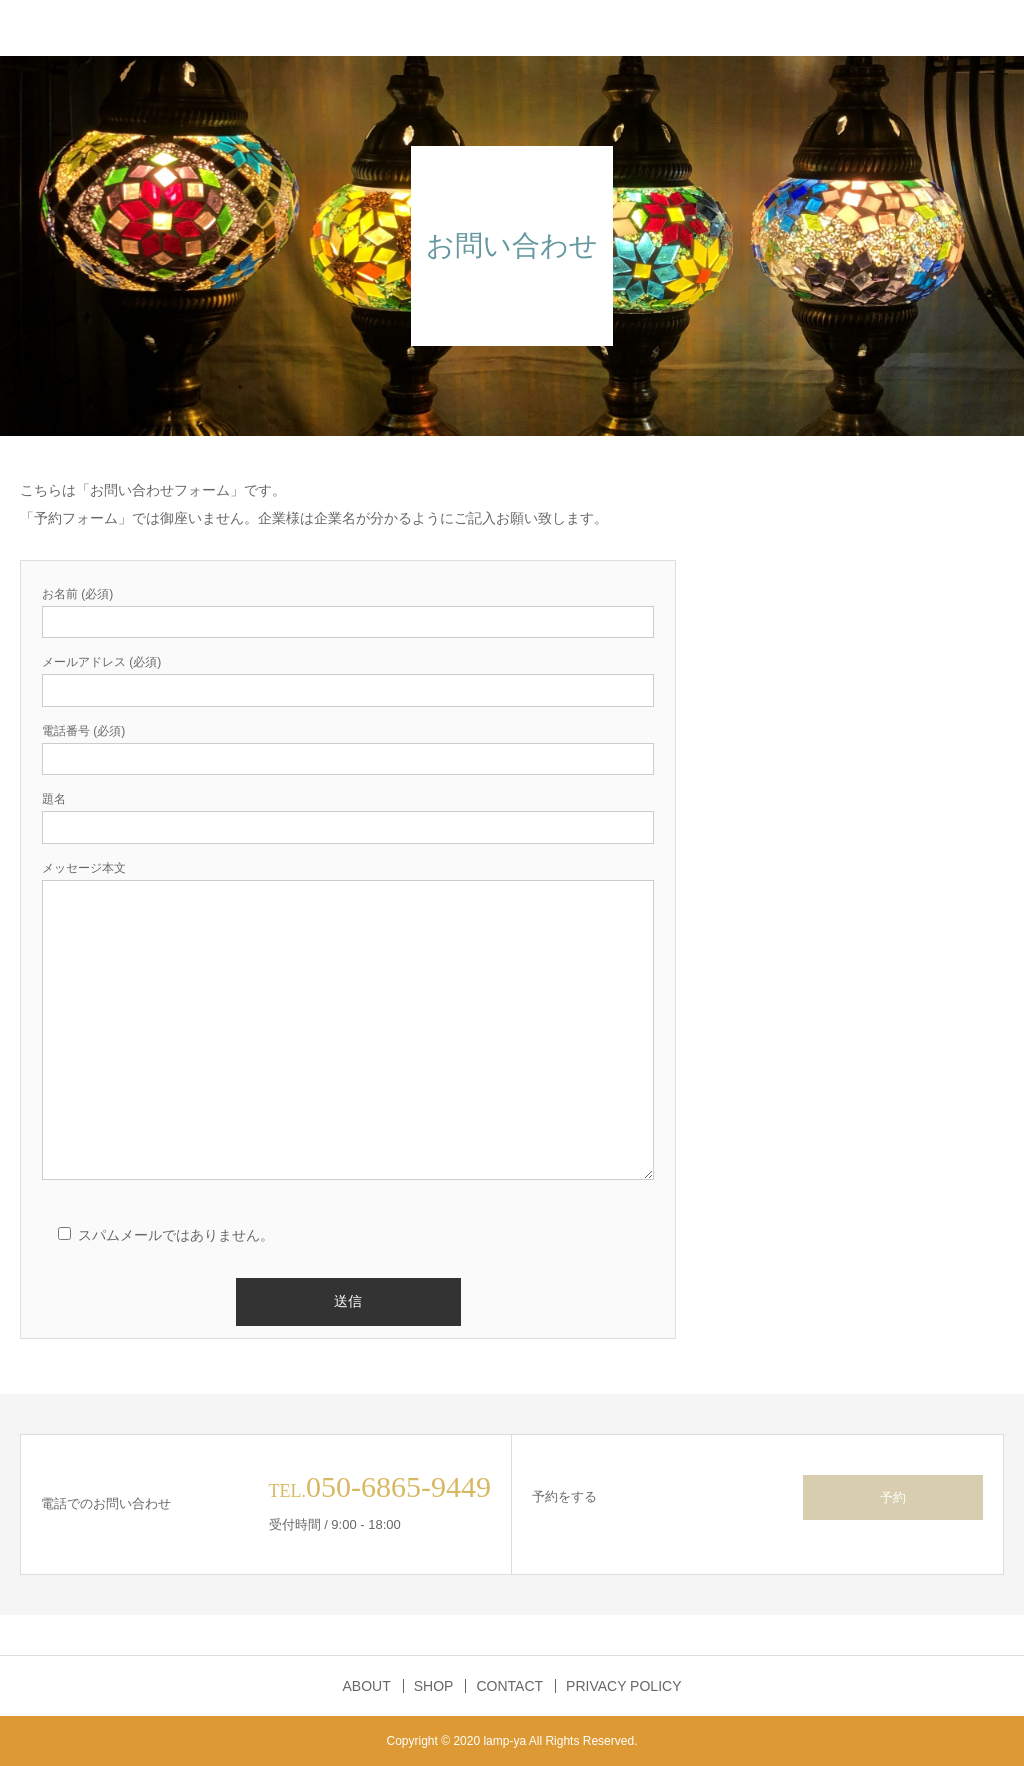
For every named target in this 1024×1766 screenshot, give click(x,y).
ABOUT (367, 1686)
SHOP (434, 1686)
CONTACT (509, 1686)
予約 (893, 1497)
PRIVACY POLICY (623, 1686)
